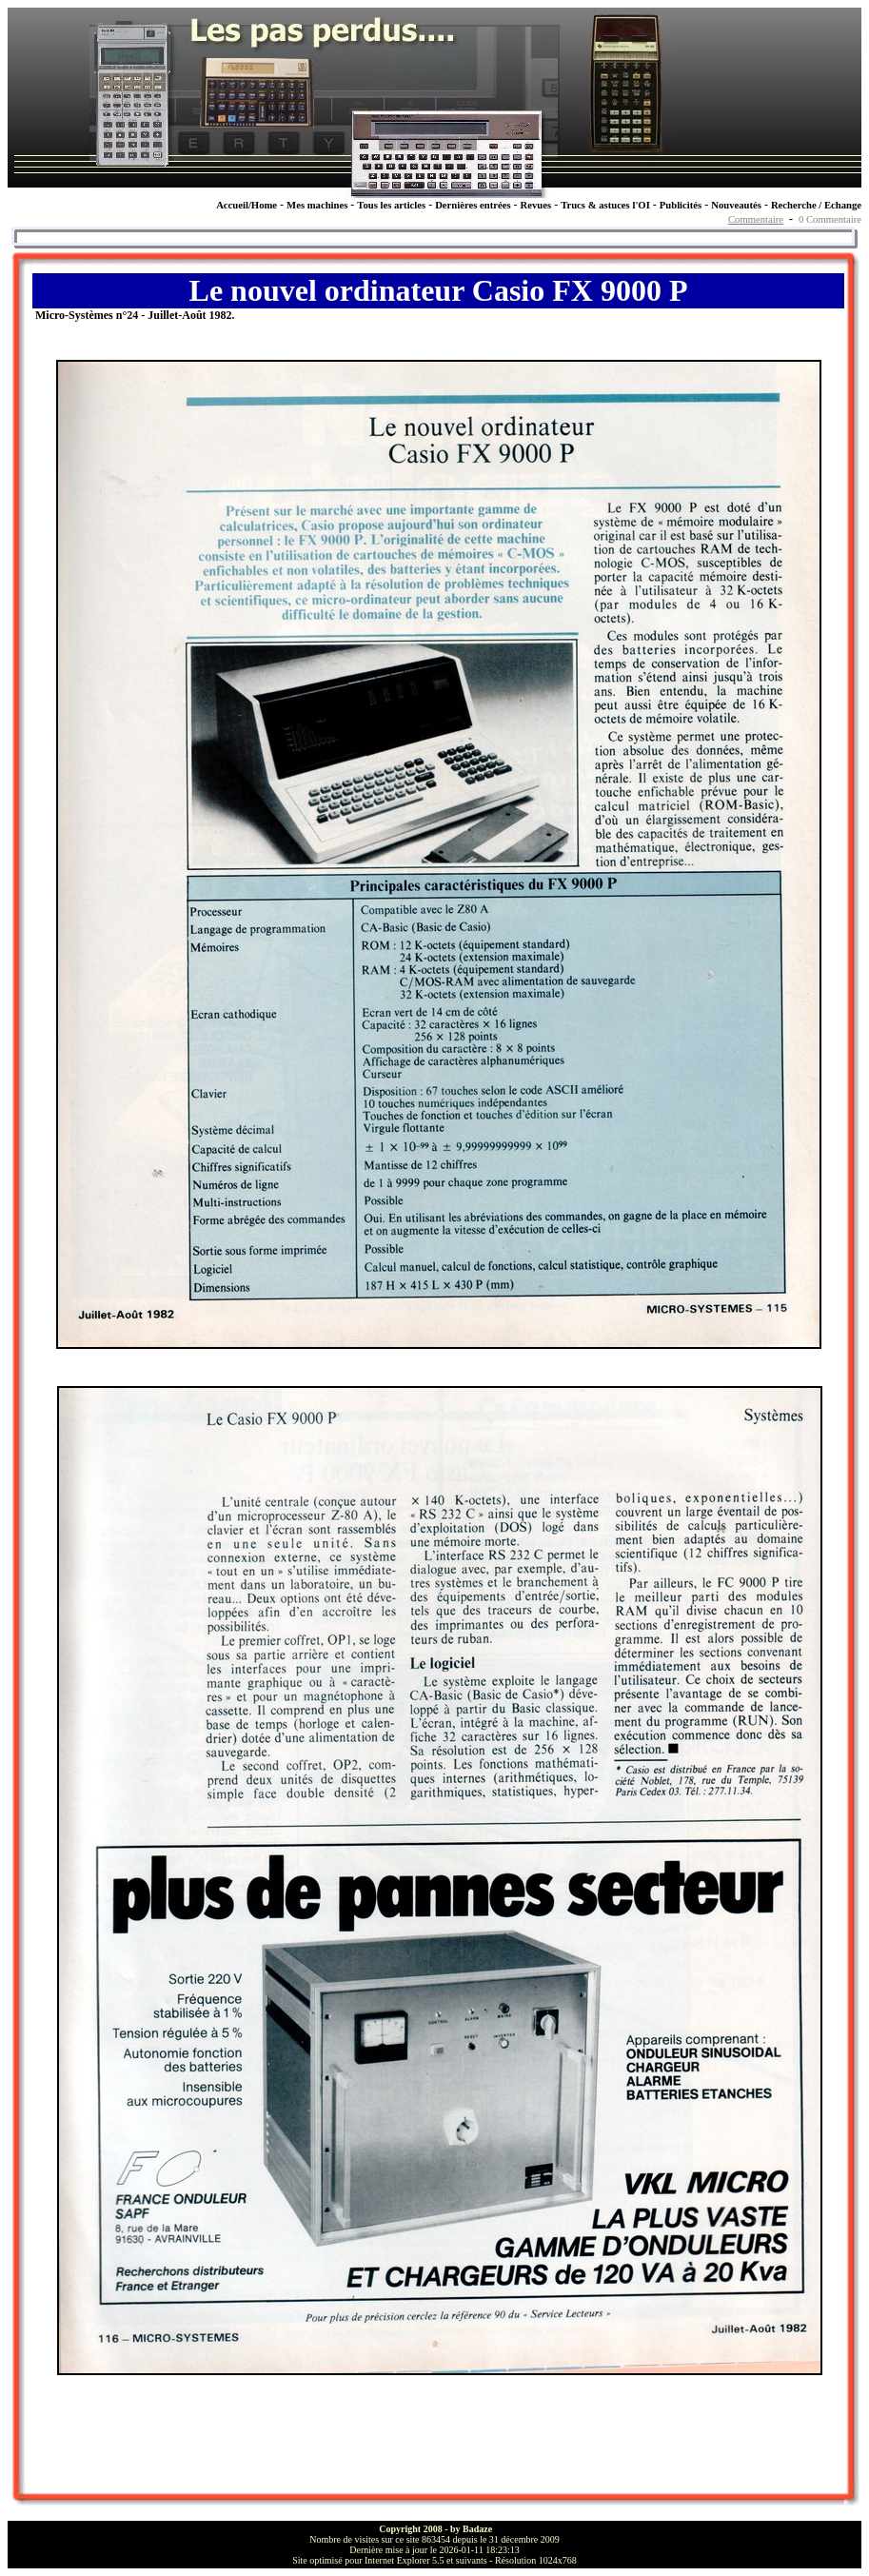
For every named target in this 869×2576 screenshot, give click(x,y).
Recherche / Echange (816, 205)
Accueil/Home (246, 205)
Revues (536, 205)
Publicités (680, 205)
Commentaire (755, 219)
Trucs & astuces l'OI (605, 205)
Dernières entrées (472, 205)
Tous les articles (391, 205)
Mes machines (316, 205)
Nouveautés (736, 205)
